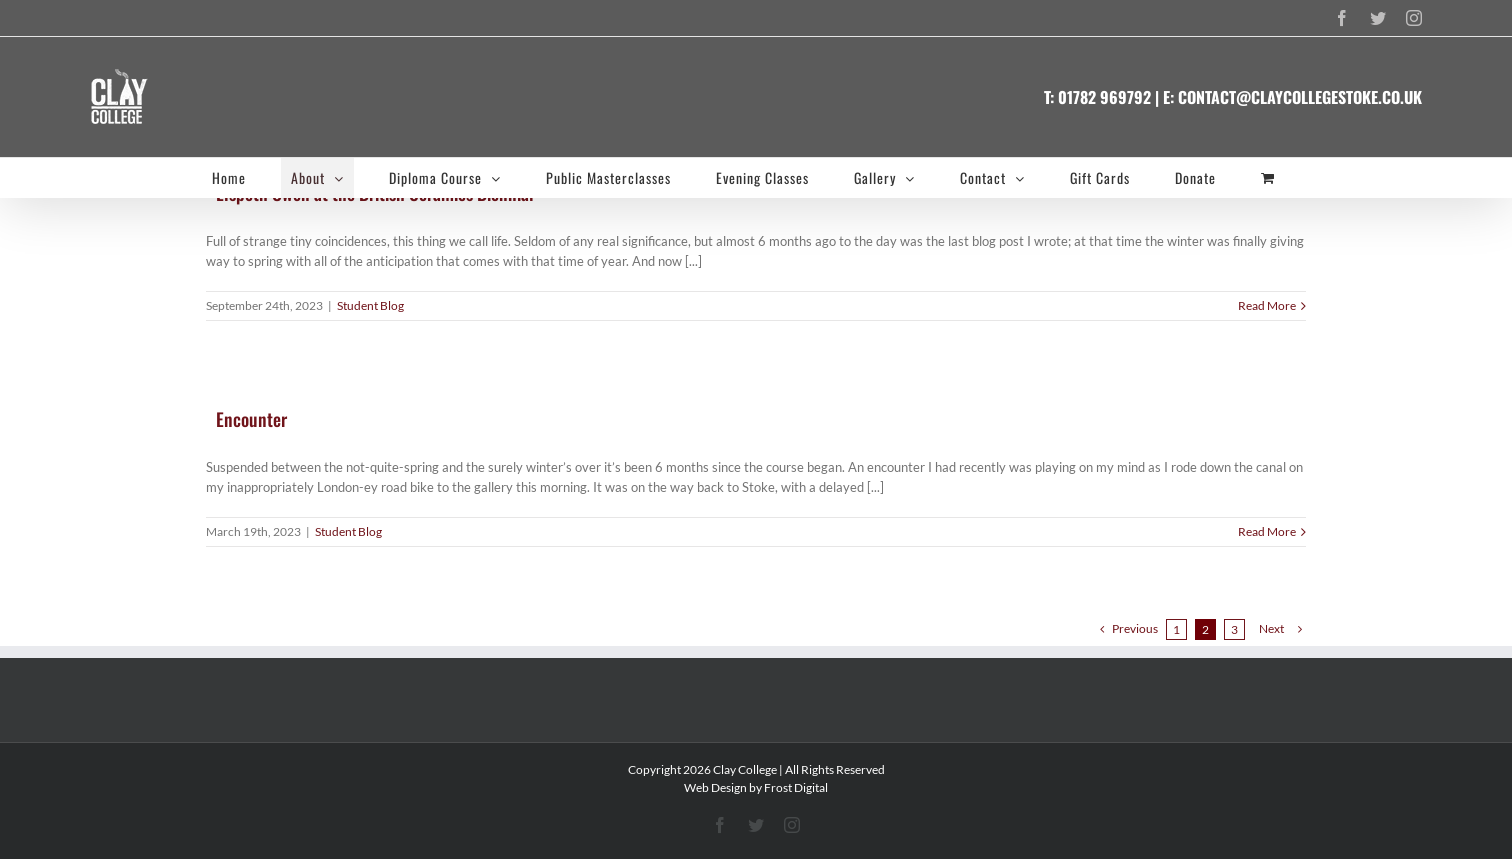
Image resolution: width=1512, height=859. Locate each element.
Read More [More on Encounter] (1267, 531)
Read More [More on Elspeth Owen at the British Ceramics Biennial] (1267, 305)
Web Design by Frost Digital (756, 787)
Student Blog (370, 305)
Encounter (251, 419)
